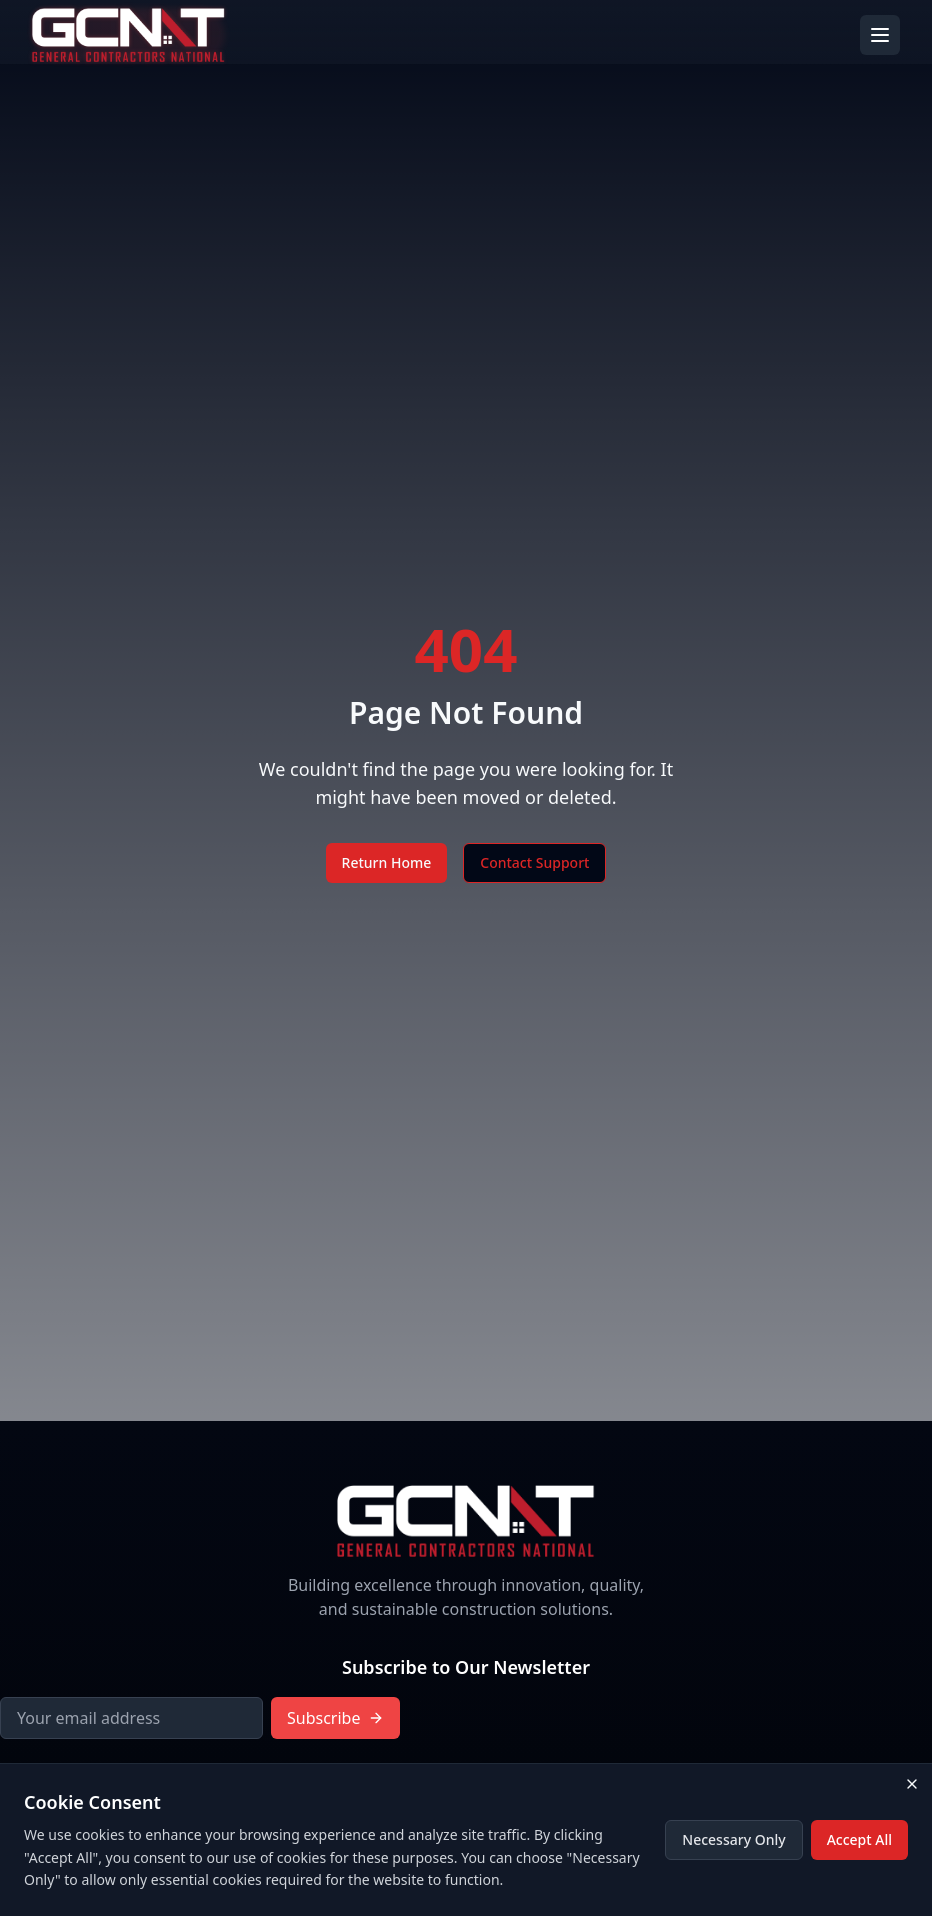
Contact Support (534, 862)
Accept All (859, 1839)
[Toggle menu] (880, 35)
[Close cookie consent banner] (912, 1784)
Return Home (387, 862)
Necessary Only (733, 1839)
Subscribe (335, 1718)
